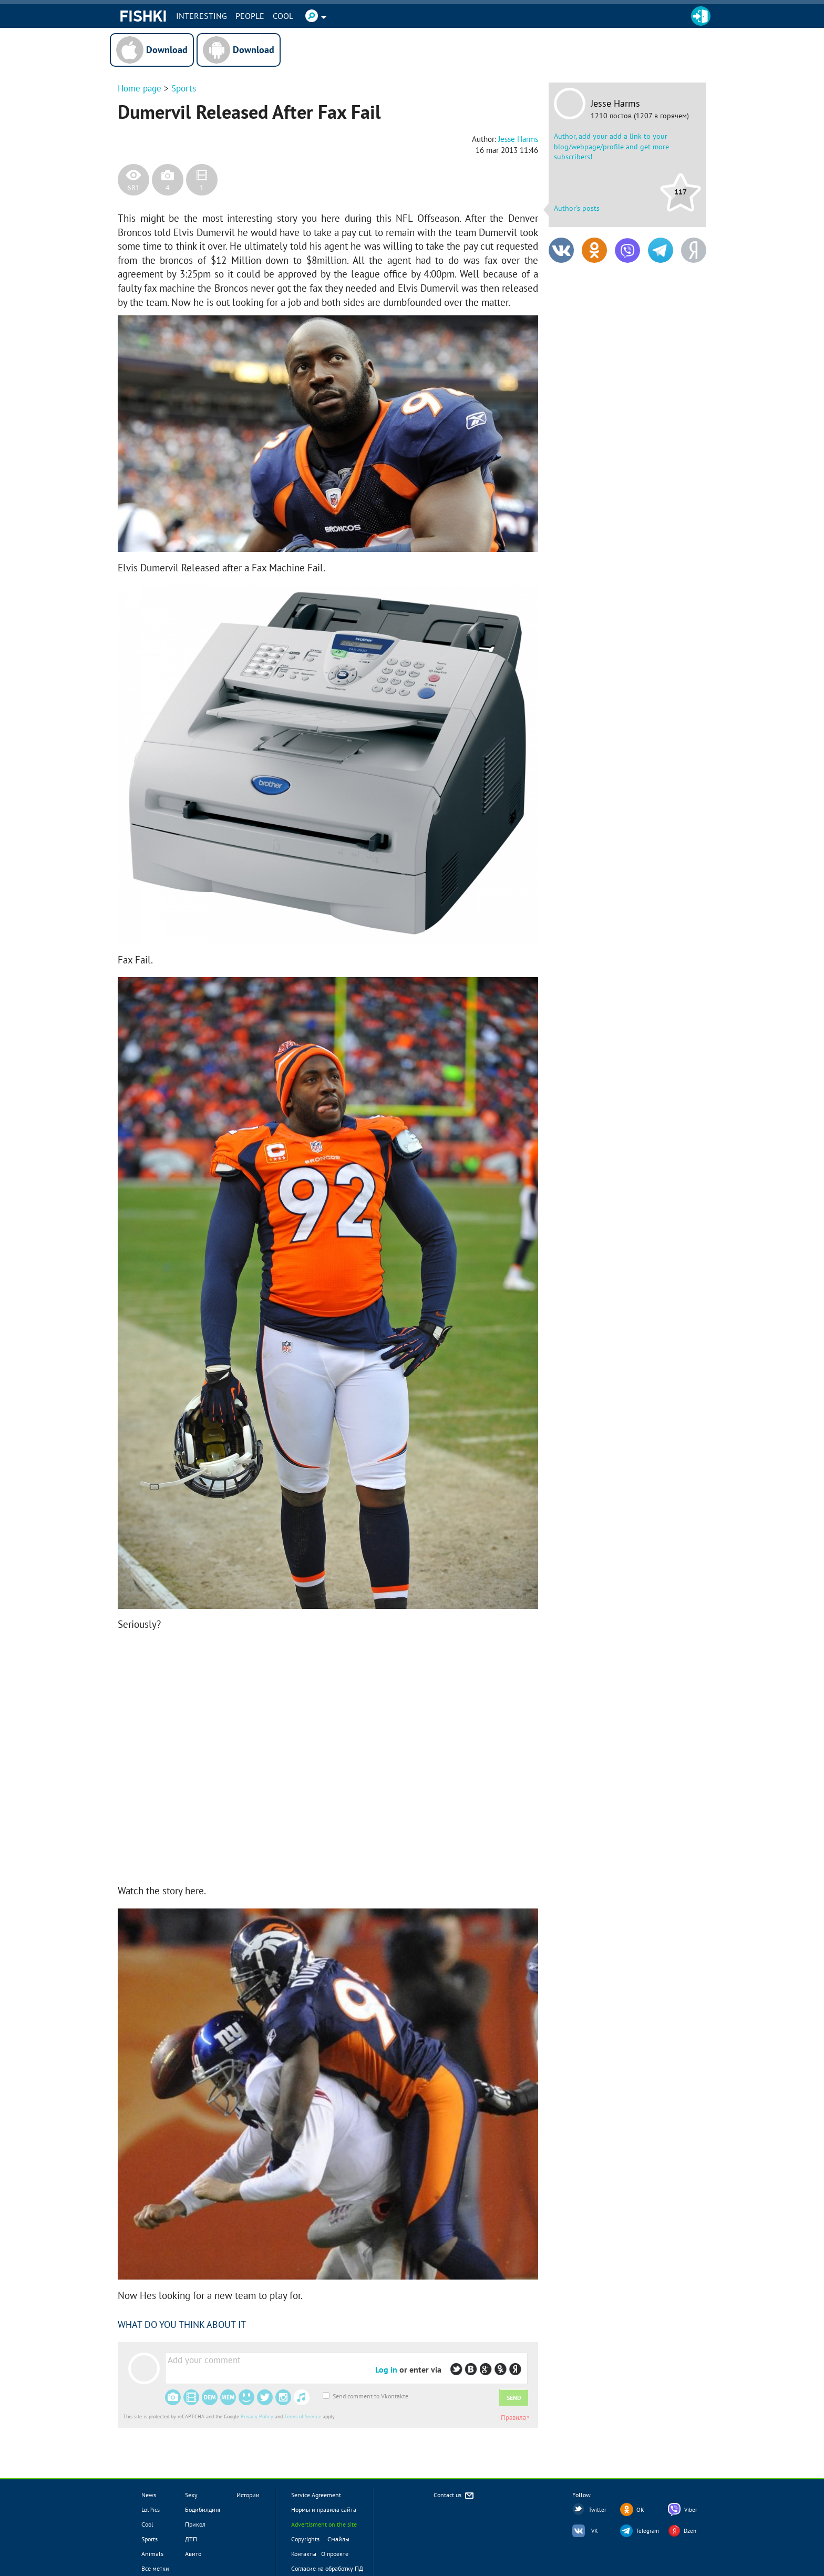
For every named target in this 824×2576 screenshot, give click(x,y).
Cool (283, 16)
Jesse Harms (615, 103)
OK (640, 2509)
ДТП (191, 2539)
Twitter (597, 2509)
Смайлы (338, 2539)
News (148, 2495)
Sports (183, 88)
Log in (386, 2369)
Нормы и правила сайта (323, 2509)
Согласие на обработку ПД (327, 2568)
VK (594, 2530)
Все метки (155, 2568)
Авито (193, 2554)
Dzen (690, 2530)
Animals (152, 2554)
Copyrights (305, 2539)
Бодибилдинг (203, 2509)
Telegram (647, 2530)
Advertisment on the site (324, 2524)
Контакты (303, 2554)
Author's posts (577, 208)
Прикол (195, 2524)
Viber (690, 2509)
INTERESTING (201, 16)
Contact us (454, 2496)
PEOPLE (249, 16)
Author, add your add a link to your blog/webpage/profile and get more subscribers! (611, 146)
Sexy (191, 2495)
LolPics (150, 2509)
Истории (248, 2495)
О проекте (334, 2554)
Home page (139, 88)
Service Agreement (316, 2495)
